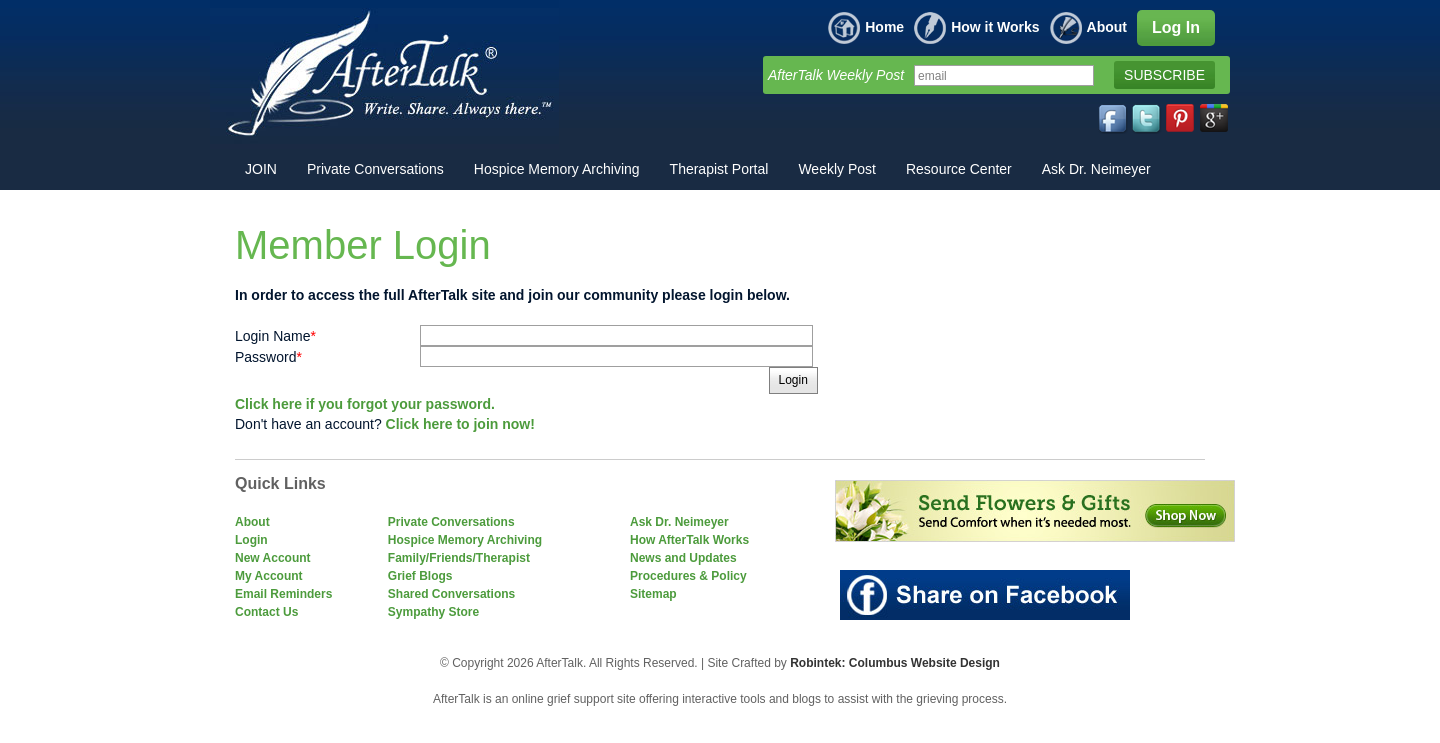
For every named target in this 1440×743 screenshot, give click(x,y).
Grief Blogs (420, 576)
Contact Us (266, 612)
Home (866, 27)
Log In (1176, 27)
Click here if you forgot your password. (365, 404)
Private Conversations (451, 522)
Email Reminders (283, 594)
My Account (269, 576)
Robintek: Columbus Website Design (895, 663)
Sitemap (653, 594)
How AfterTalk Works (689, 540)
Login (251, 540)
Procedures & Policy (688, 576)
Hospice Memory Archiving (465, 540)
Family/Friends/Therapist (459, 558)
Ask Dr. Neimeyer (679, 522)
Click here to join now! (460, 424)
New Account (273, 558)
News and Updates (683, 558)
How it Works (976, 27)
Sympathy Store (433, 612)
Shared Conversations (451, 594)
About (1088, 27)
